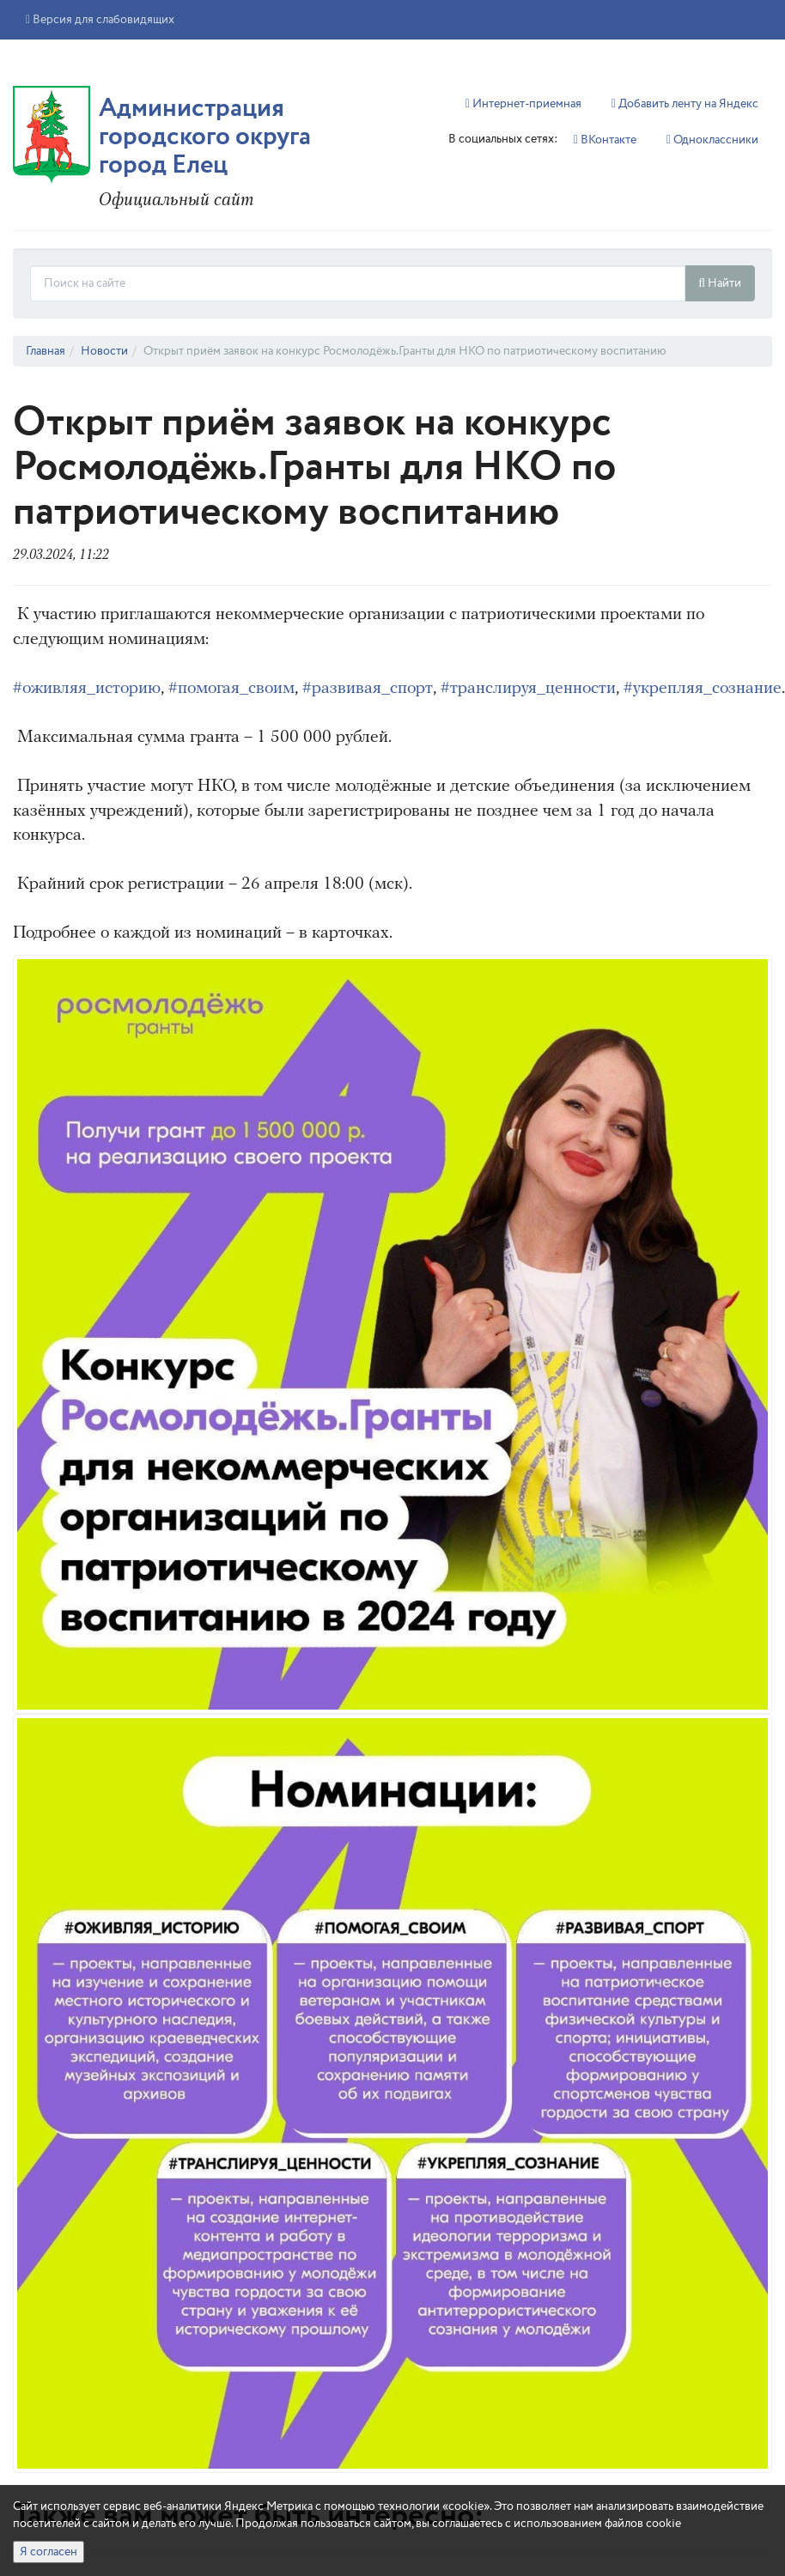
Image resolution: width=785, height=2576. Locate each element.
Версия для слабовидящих (100, 19)
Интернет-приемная (523, 103)
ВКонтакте (605, 140)
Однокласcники (712, 140)
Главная (45, 351)
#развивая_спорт (367, 688)
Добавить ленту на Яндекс (685, 103)
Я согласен (48, 2552)
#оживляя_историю (87, 688)
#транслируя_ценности (528, 688)
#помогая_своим (231, 688)
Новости (104, 351)
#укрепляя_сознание (703, 688)
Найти (719, 283)
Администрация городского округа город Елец (205, 137)
